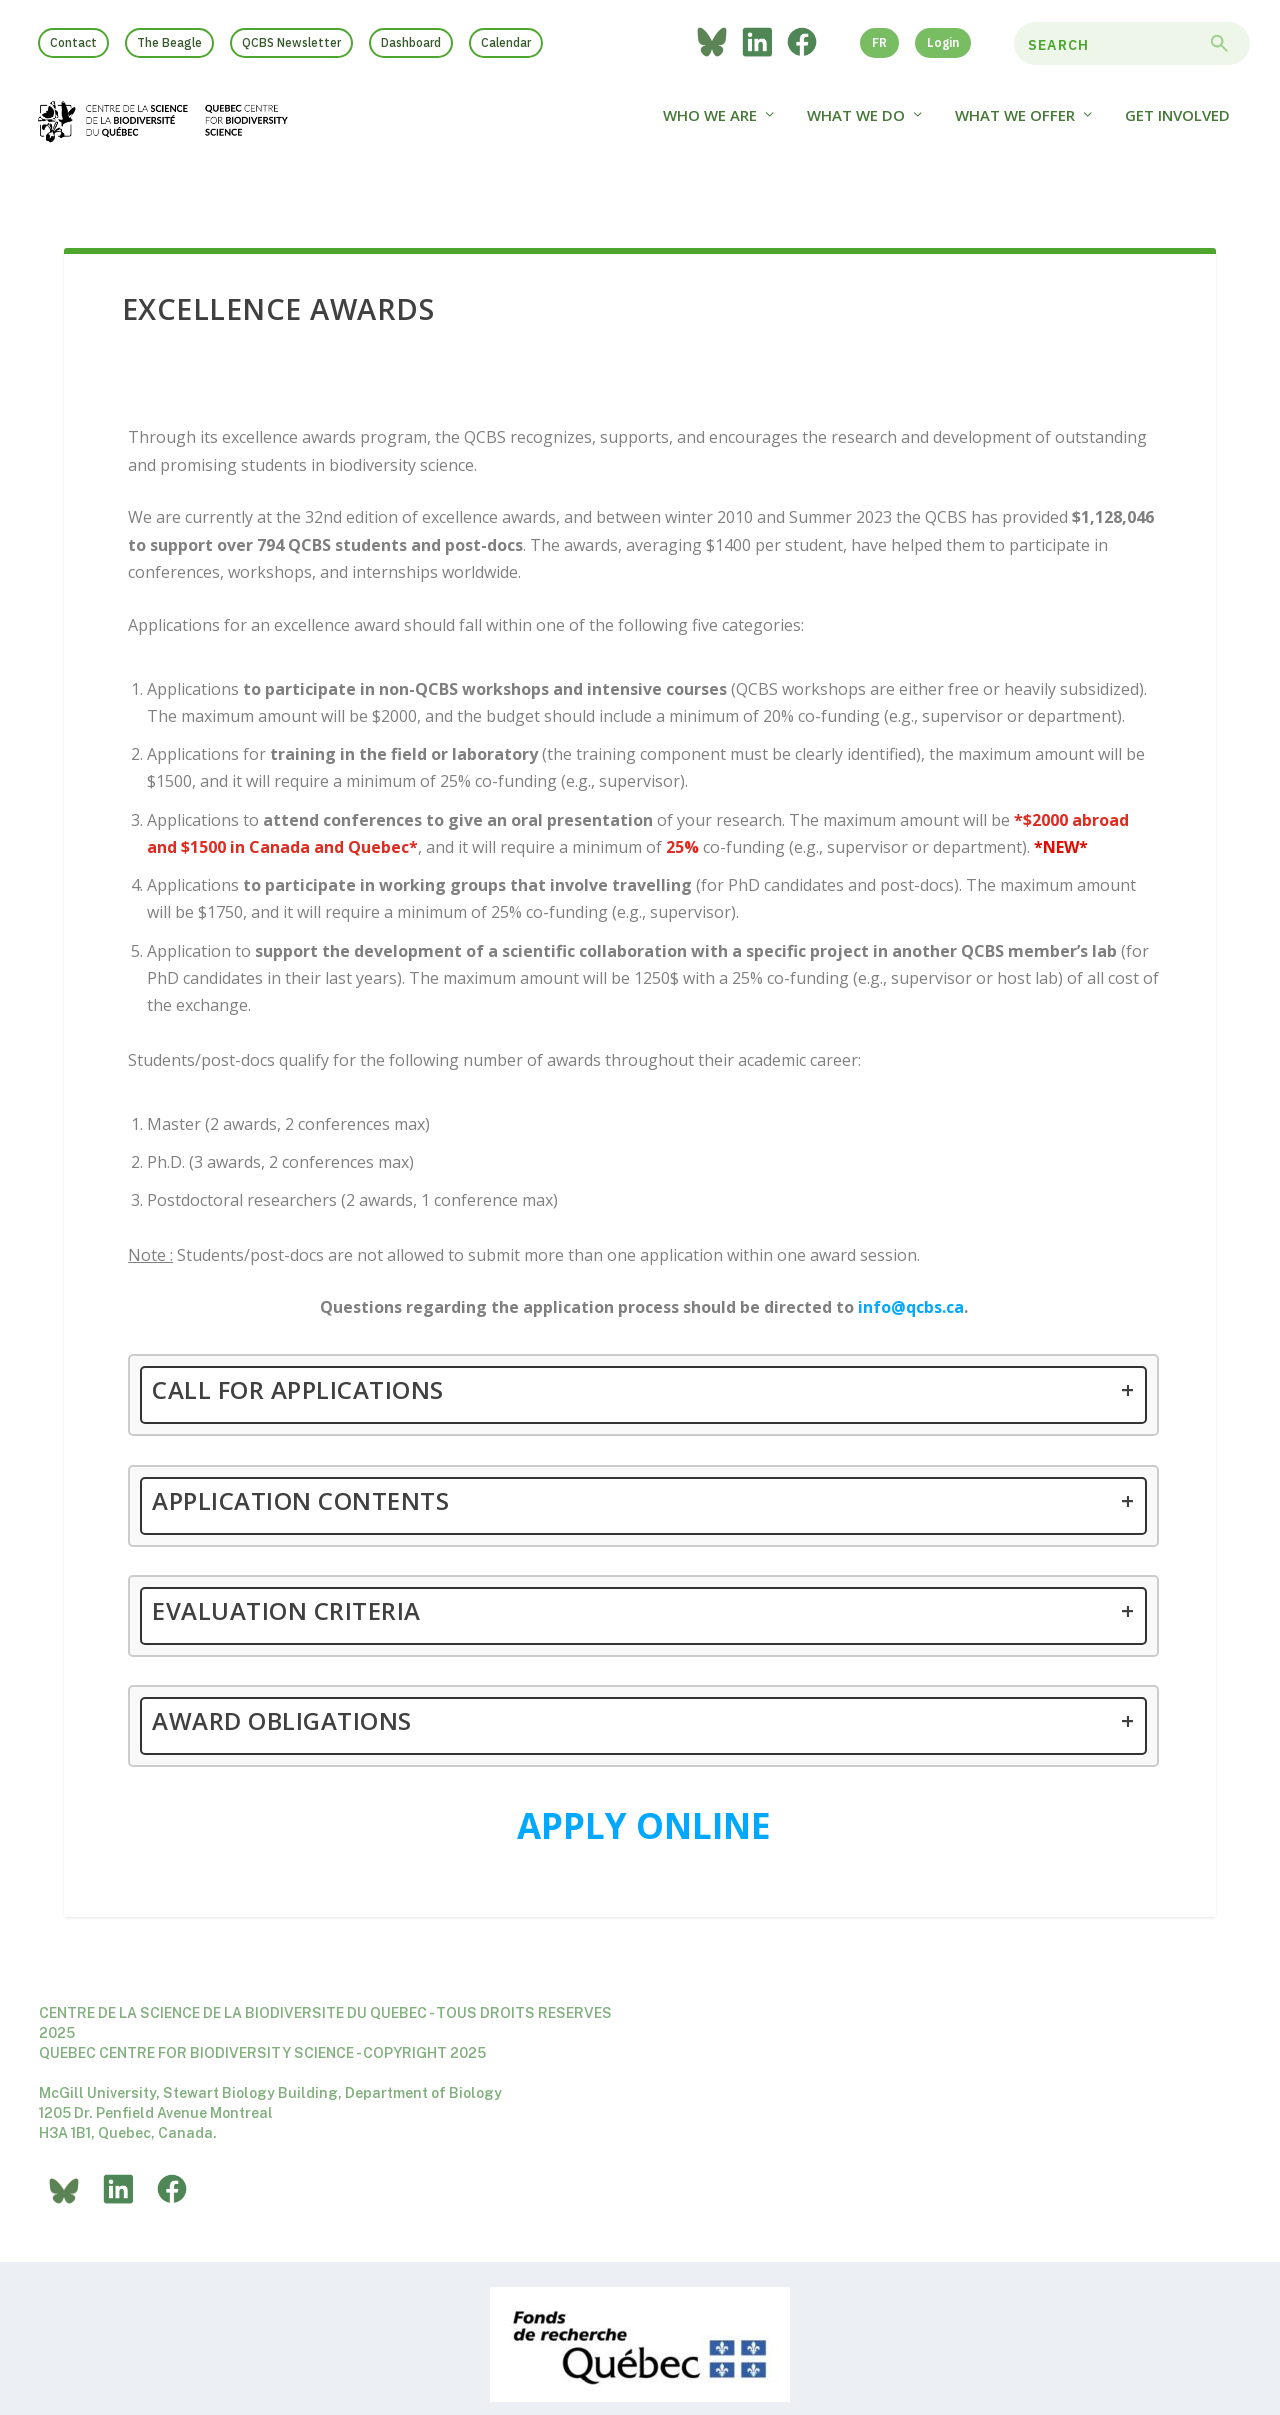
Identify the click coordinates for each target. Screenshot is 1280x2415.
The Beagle (169, 42)
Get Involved (1177, 127)
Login (943, 42)
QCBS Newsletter (291, 42)
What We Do (856, 127)
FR (879, 42)
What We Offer (1015, 127)
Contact (73, 42)
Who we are (710, 127)
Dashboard (411, 42)
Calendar (506, 42)
